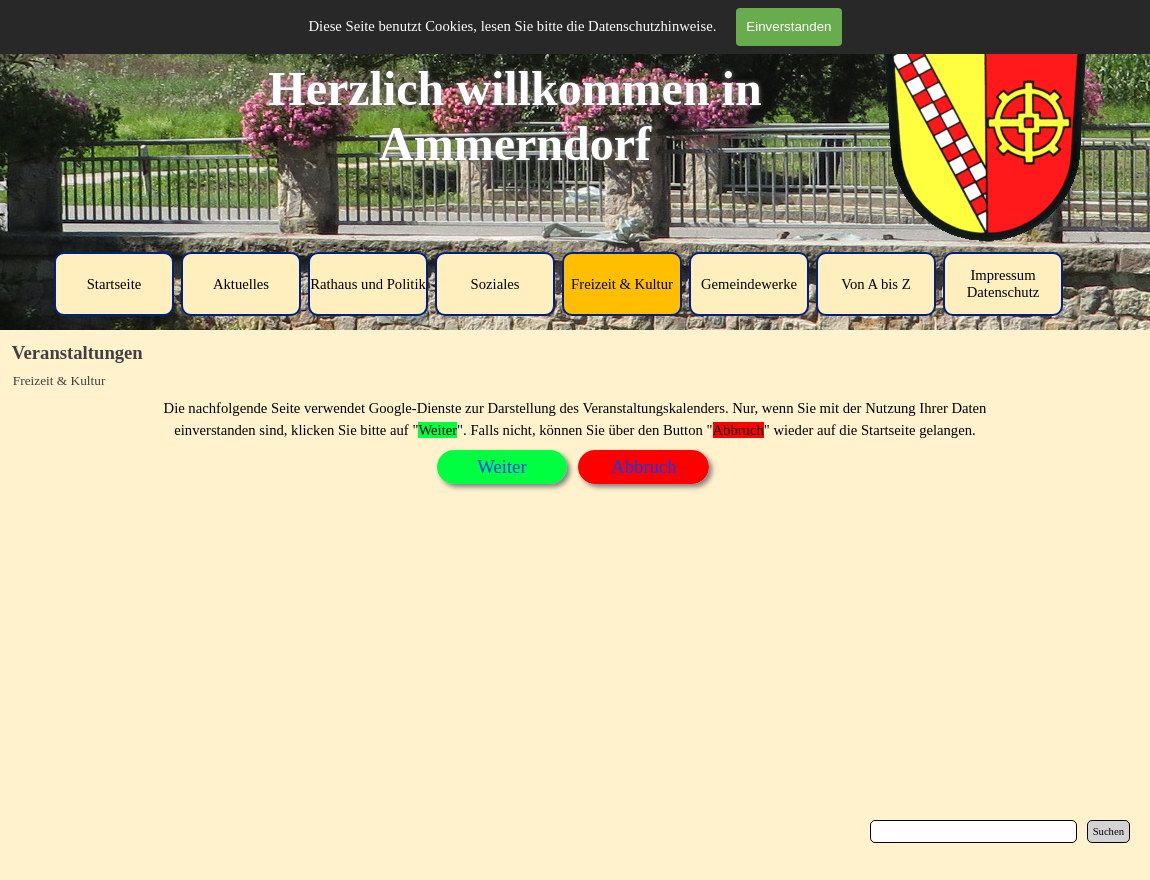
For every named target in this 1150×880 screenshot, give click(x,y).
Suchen (1108, 831)
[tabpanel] (575, 419)
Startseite (114, 284)
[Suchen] (973, 831)
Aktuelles (241, 284)
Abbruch (643, 466)
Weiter (501, 466)
